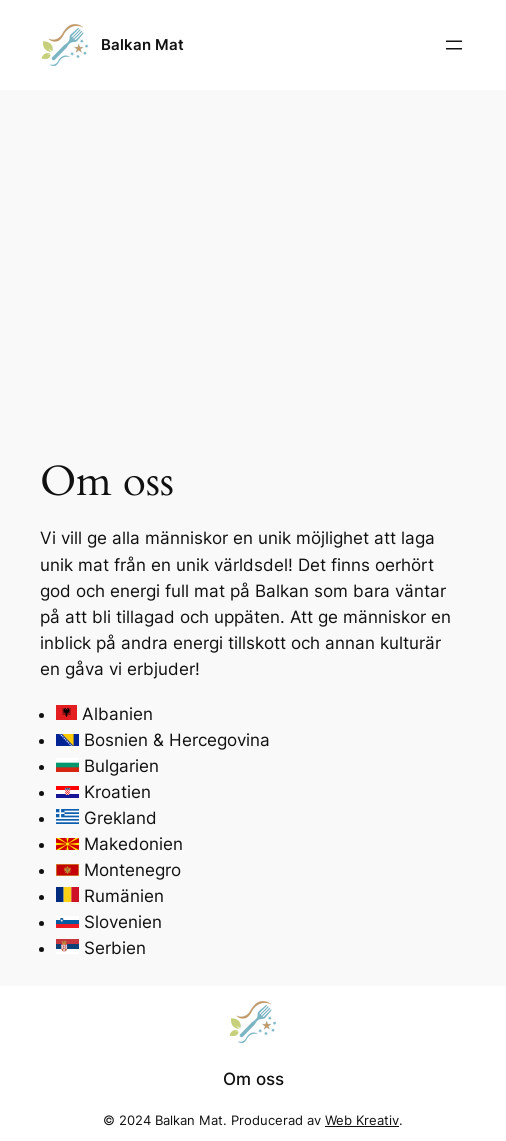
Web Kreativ (362, 1120)
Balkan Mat (142, 44)
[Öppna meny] (454, 45)
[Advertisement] (253, 249)
